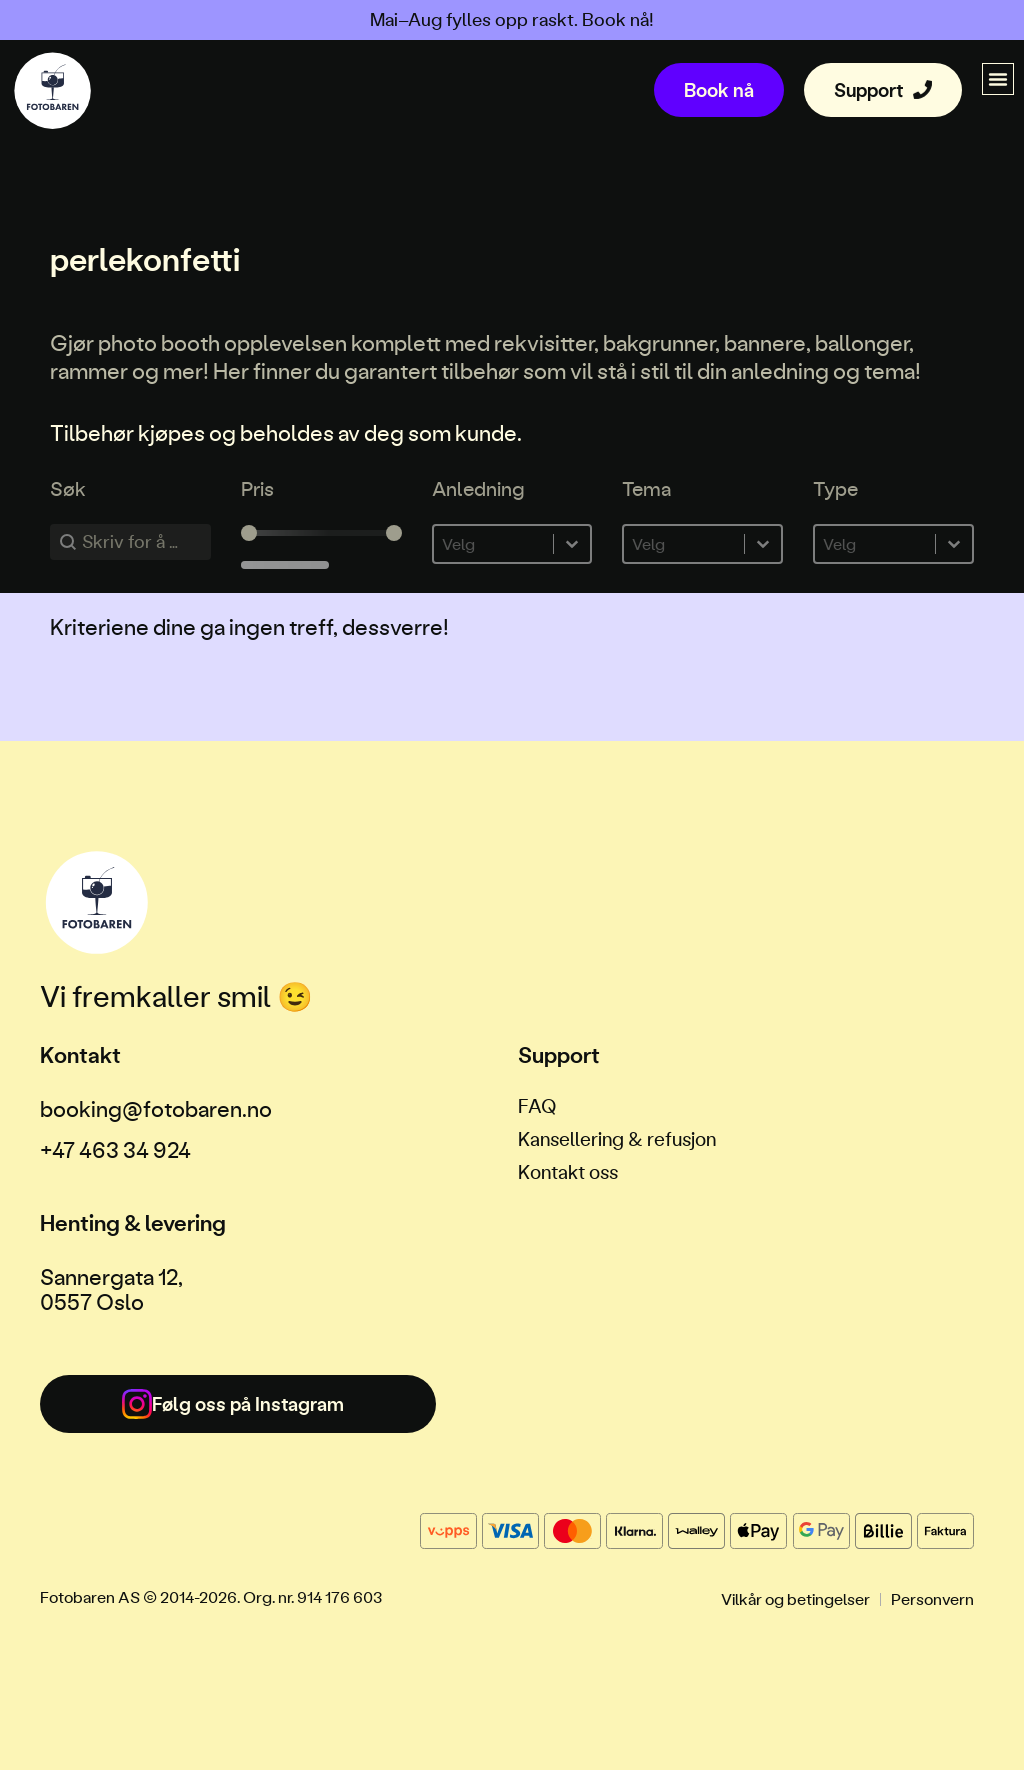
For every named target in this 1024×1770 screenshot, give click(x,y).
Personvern (932, 1598)
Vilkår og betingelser (795, 1598)
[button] (998, 79)
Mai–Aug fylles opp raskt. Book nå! (512, 19)
